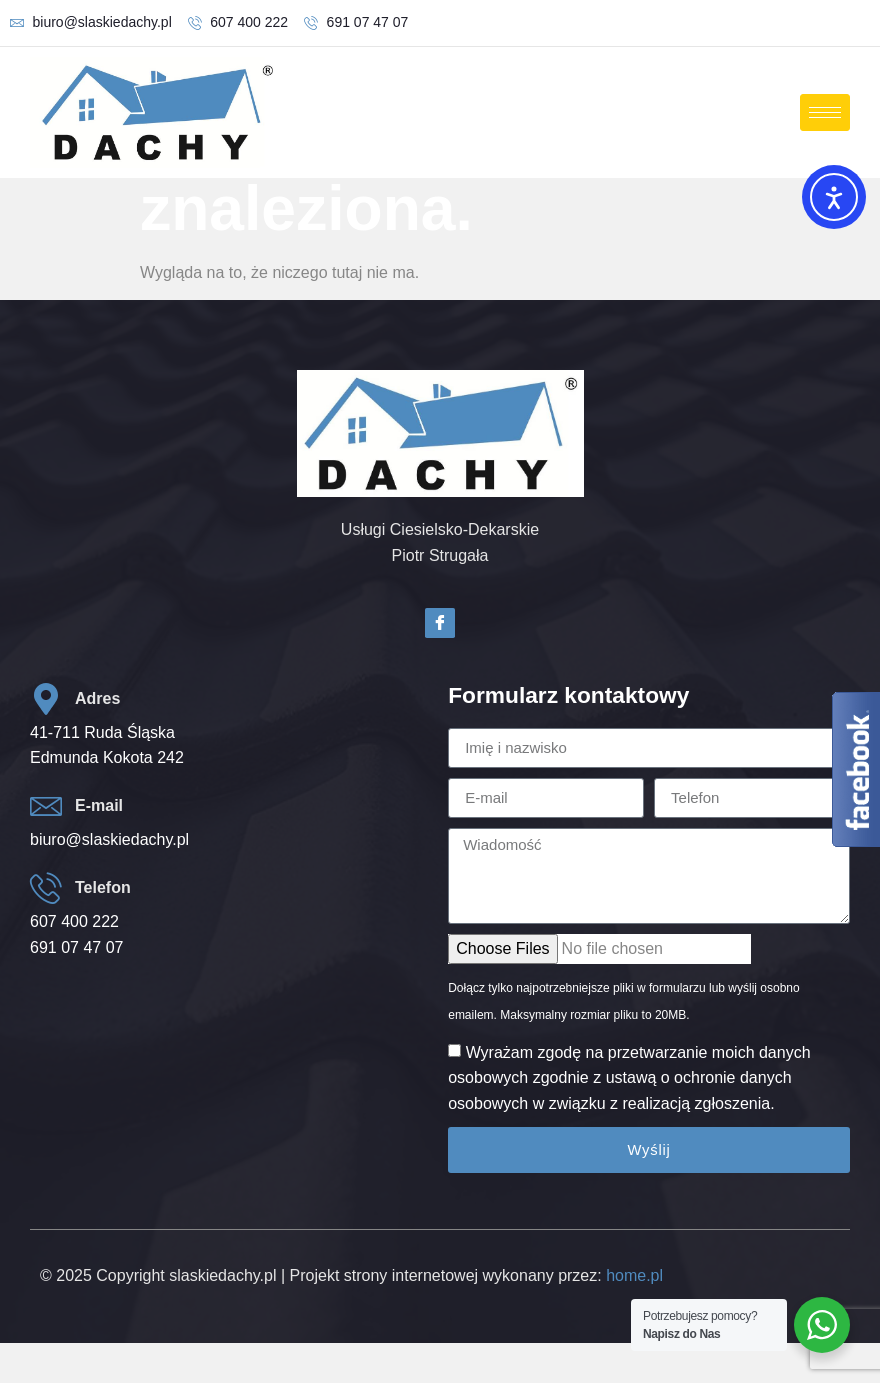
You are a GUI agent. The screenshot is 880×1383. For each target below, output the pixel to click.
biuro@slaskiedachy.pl (109, 839)
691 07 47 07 (76, 947)
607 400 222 (74, 921)
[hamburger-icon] (825, 112)
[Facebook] (440, 623)
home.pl (634, 1275)
